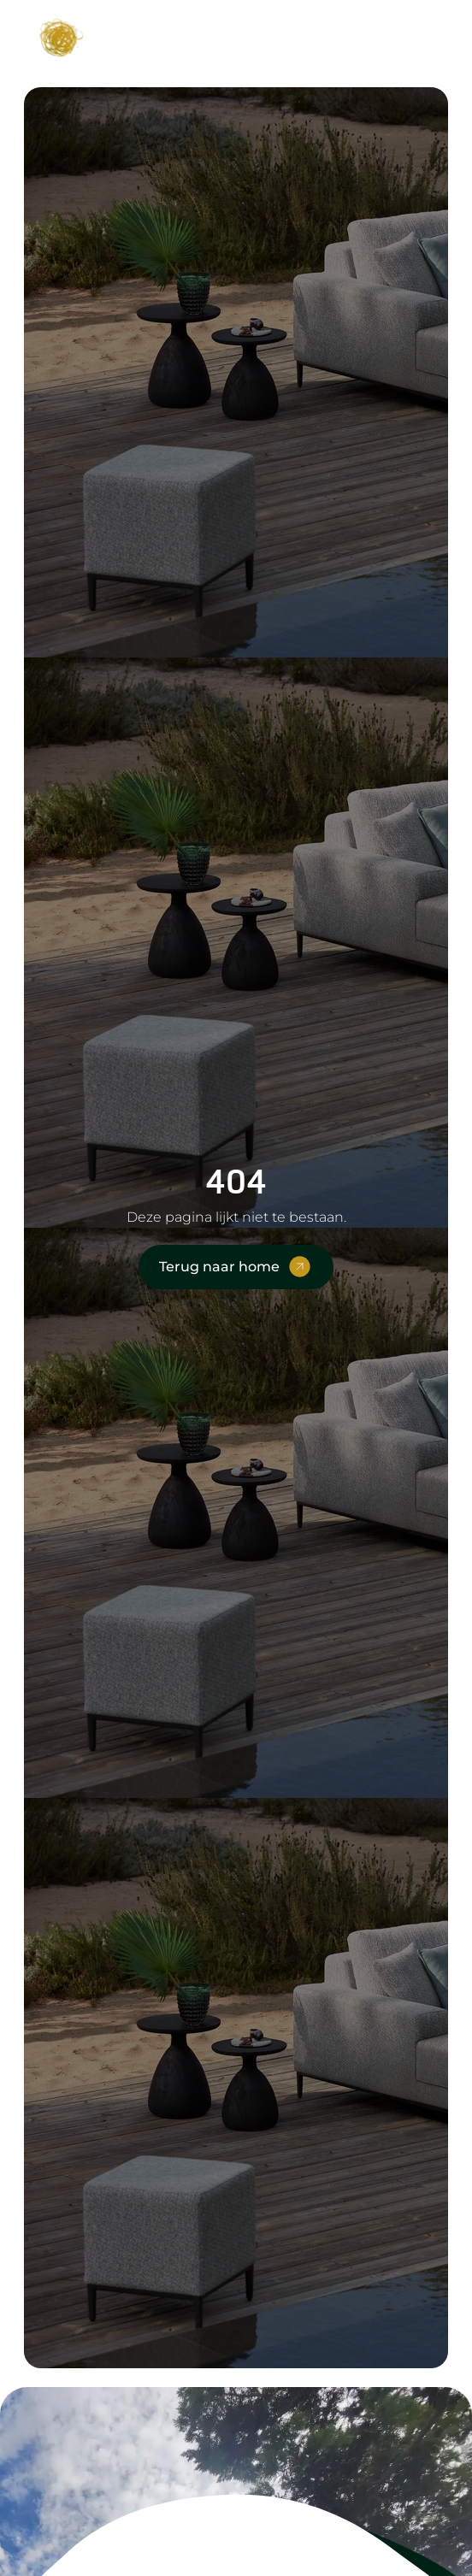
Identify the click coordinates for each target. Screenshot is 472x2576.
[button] (419, 35)
